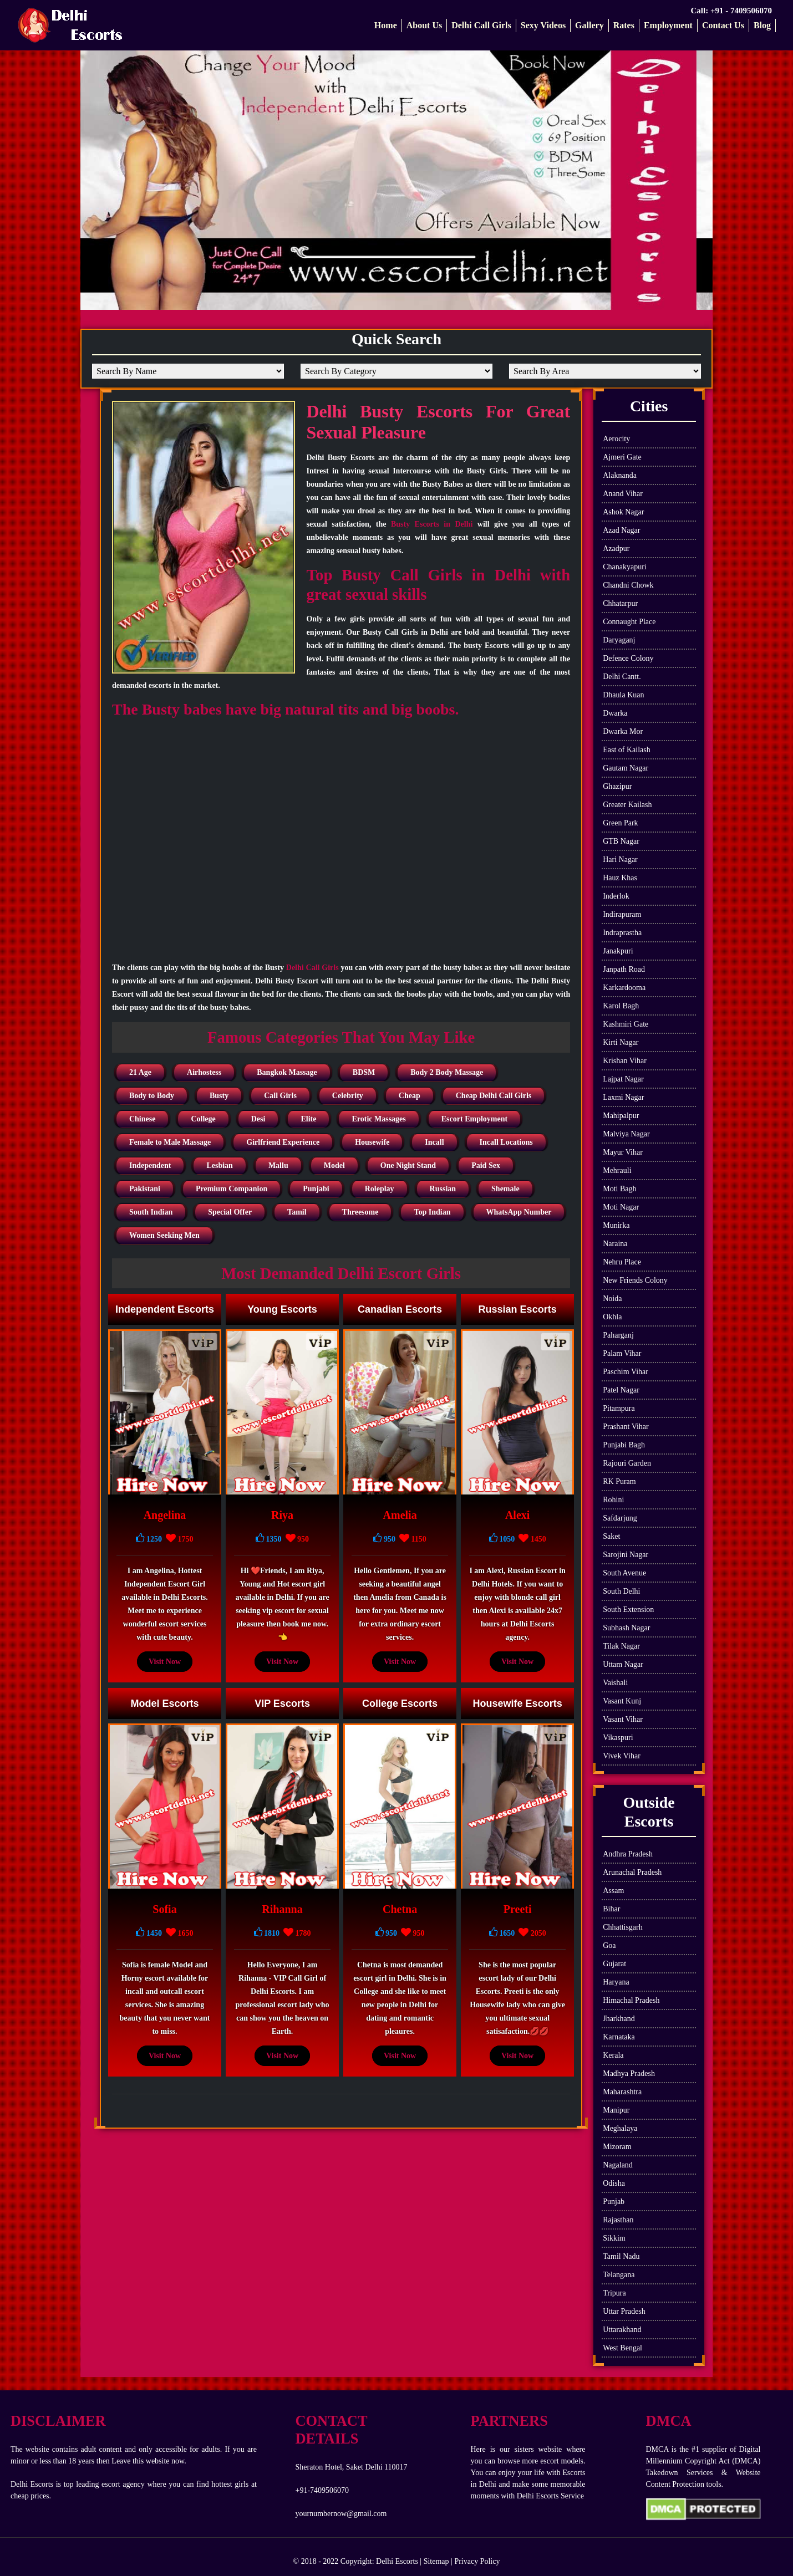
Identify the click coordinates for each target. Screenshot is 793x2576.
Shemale (505, 1189)
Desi (258, 1119)
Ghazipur (617, 786)
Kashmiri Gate (625, 1024)
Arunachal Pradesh (632, 1872)
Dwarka (615, 713)
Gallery (589, 25)
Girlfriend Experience (282, 1142)
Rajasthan (618, 2220)
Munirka (616, 1225)
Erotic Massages (378, 1119)
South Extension (628, 1609)
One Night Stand (408, 1165)
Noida (612, 1298)
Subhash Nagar (626, 1628)
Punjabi (316, 1189)
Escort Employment (474, 1119)
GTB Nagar (621, 841)
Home (385, 25)
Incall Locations (506, 1142)
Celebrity (347, 1095)
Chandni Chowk (628, 585)
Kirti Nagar (620, 1042)
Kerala (613, 2055)
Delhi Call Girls (481, 25)
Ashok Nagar (623, 512)
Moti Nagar (621, 1207)
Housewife (372, 1142)
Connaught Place (629, 622)
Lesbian (219, 1165)
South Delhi (621, 1591)
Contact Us (723, 25)
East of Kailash (626, 750)
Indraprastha (622, 933)
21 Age (140, 1072)
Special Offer (230, 1212)
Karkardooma (624, 987)
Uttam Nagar (623, 1664)
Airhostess (204, 1072)
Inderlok (616, 896)
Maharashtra (622, 2092)
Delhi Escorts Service (550, 2496)
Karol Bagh (621, 1006)
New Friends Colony (635, 1280)
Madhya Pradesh (629, 2073)
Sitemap (436, 2561)
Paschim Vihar (625, 1372)
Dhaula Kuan (623, 695)
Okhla (612, 1317)
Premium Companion (231, 1189)
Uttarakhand (622, 2329)
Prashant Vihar (626, 1426)
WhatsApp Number (519, 1212)
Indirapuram (622, 914)
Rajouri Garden (627, 1463)
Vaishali (615, 1683)
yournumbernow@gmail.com (341, 2513)
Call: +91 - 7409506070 (731, 10)
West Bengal (622, 2348)
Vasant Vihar (623, 1719)
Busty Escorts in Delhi (431, 524)
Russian (443, 1189)
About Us (424, 25)
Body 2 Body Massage (446, 1072)
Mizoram (617, 2147)
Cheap (409, 1095)
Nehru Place (622, 1262)
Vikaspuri (618, 1737)
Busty (219, 1095)
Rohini (613, 1500)
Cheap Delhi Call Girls (494, 1095)
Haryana (616, 1982)
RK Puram (619, 1481)
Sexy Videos (543, 25)
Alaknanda (620, 475)
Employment (668, 25)
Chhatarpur (620, 603)
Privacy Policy (477, 2561)
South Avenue (624, 1573)
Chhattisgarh (623, 1927)
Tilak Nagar (621, 1646)
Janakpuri (618, 951)
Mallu (278, 1165)
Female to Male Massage (170, 1142)
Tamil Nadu (621, 2256)
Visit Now (165, 1661)
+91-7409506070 (322, 2490)
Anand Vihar (623, 493)
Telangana (618, 2275)
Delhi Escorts (397, 2561)
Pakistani (144, 1189)
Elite (308, 1119)
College (203, 1119)
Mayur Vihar (623, 1152)
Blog (762, 25)
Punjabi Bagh (624, 1445)
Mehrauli (617, 1170)
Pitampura (619, 1408)
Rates (623, 25)
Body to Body (151, 1095)
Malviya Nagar (626, 1134)
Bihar (611, 1909)
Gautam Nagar (625, 768)
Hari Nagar (620, 859)
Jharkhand (619, 2018)
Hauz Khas (620, 878)
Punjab (613, 2201)
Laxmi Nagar (623, 1097)
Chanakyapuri (625, 567)
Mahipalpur (621, 1115)
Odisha (614, 2183)
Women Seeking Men (164, 1235)
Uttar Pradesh (624, 2311)
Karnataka (619, 2037)
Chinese (142, 1119)
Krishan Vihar (625, 1061)
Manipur (616, 2110)
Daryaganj (619, 640)
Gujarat (614, 1964)
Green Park (620, 823)
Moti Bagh (619, 1189)
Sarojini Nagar (625, 1554)
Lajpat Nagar (623, 1079)
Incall (434, 1142)
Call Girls (280, 1095)
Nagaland (618, 2165)
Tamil (297, 1212)
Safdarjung (620, 1518)
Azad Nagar (621, 530)
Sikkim (614, 2238)
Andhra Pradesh (628, 1854)
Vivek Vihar (621, 1756)
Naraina (615, 1243)
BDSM (364, 1072)
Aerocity (616, 439)
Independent (150, 1165)
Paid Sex (485, 1165)
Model (334, 1165)
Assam (613, 1890)
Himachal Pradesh (631, 2000)
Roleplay (379, 1189)
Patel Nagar (621, 1390)
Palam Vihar (622, 1353)
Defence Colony (628, 658)
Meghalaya (620, 2128)
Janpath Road (624, 969)
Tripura (614, 2293)
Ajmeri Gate (622, 457)
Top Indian (432, 1212)
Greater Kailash (627, 804)
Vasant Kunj (622, 1701)
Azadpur (616, 548)
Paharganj (618, 1335)
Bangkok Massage (287, 1072)
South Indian (150, 1212)
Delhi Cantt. (621, 676)
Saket (611, 1536)
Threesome (360, 1212)
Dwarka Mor (623, 731)
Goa (609, 1945)
